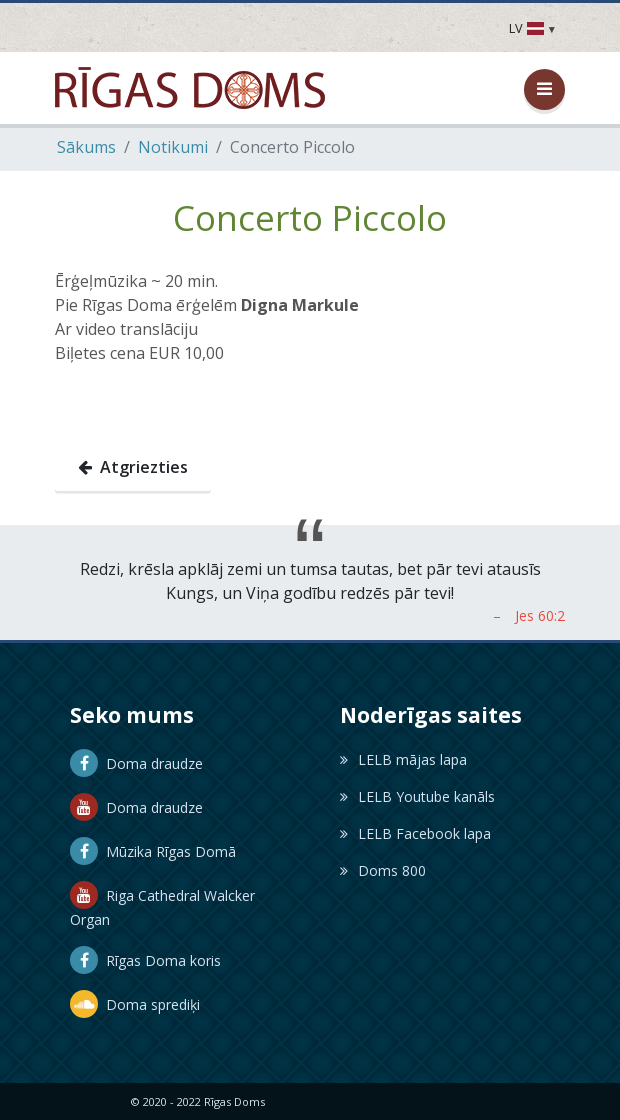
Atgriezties (133, 467)
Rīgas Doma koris (145, 960)
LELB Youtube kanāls (417, 796)
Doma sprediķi (135, 1004)
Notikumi (173, 147)
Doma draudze (136, 763)
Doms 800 (383, 870)
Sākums (86, 147)
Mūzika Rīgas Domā (153, 851)
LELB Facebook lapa (415, 833)
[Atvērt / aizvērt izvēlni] (544, 89)
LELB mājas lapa (403, 759)
